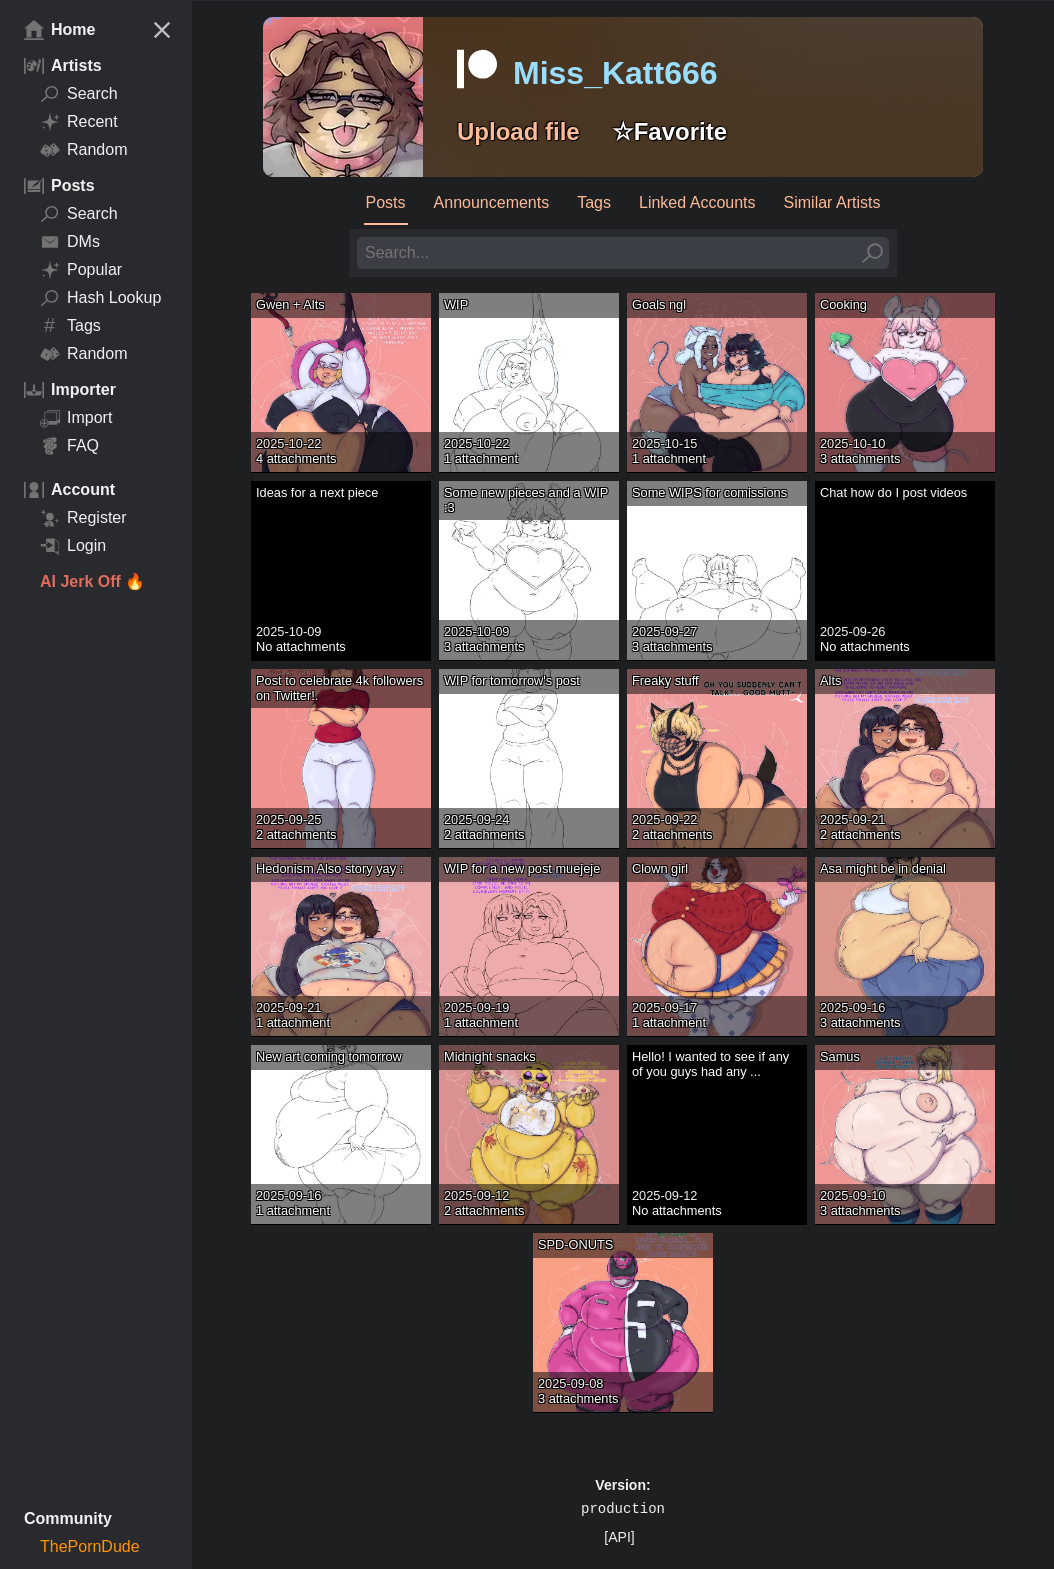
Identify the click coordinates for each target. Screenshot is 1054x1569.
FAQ (69, 446)
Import (76, 418)
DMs (70, 242)
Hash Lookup (100, 298)
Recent (79, 122)
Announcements (492, 202)
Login (73, 546)
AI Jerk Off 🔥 (92, 581)
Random (83, 150)
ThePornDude (90, 1546)
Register (83, 518)
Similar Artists (832, 202)
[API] (619, 1537)
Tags (70, 326)
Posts (386, 202)
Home (59, 30)
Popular (81, 270)
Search (79, 94)
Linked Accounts (697, 202)
